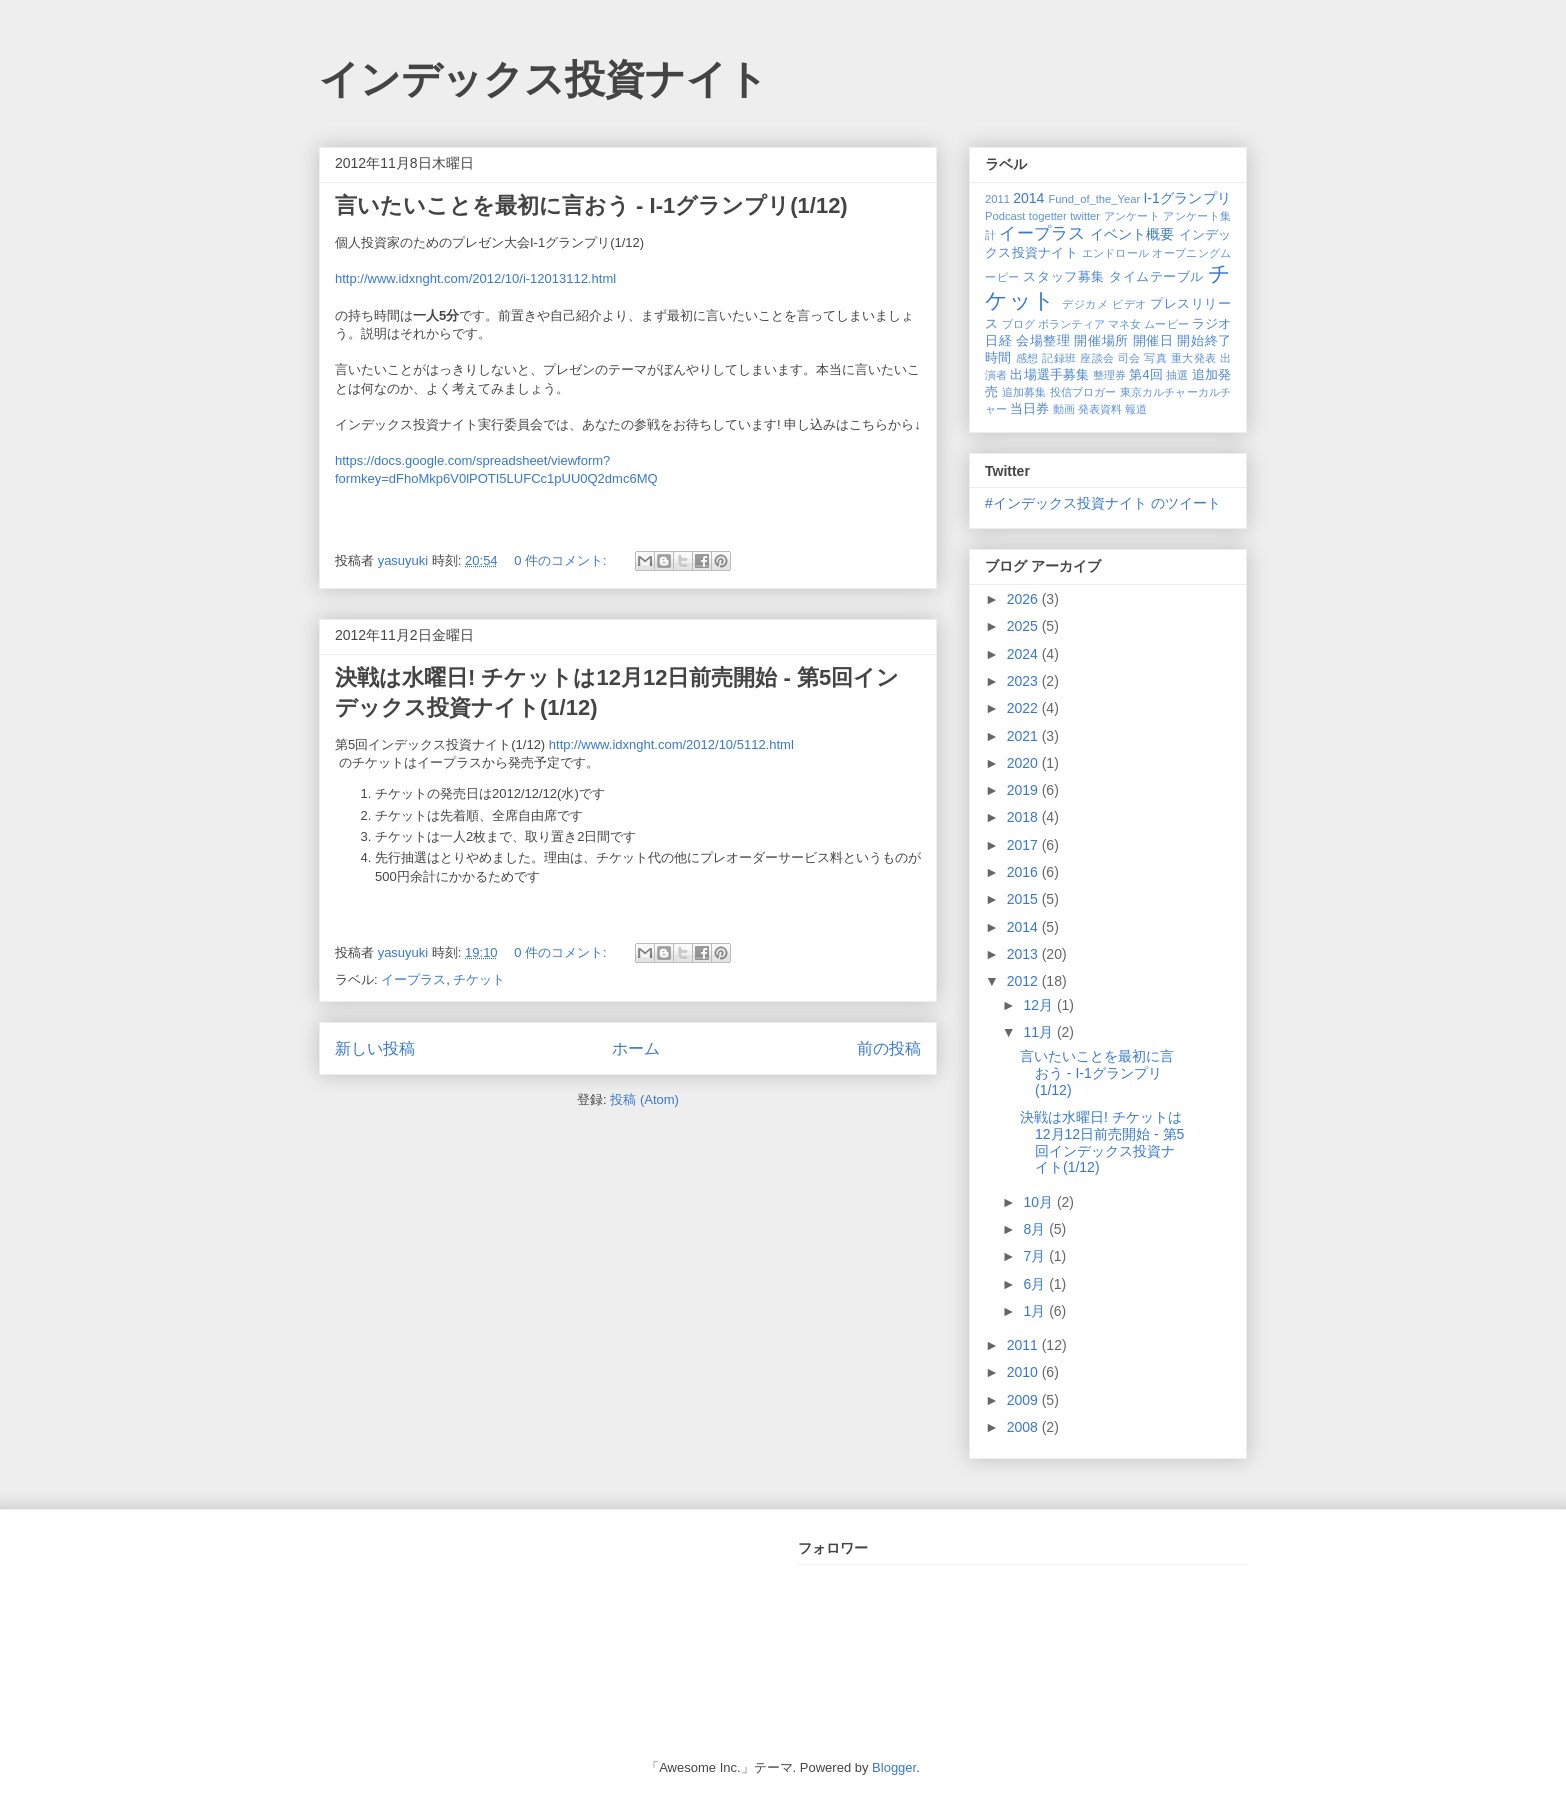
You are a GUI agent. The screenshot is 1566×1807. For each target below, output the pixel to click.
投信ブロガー (1083, 392)
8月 (1036, 1229)
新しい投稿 (375, 1048)
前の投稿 (889, 1048)
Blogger (894, 1767)
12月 (1039, 1005)
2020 (1024, 763)
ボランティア (1071, 324)
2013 (1024, 954)
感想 (1027, 358)
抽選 (1177, 375)
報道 (1136, 409)
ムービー (1166, 324)
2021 (1024, 736)
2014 (1028, 198)
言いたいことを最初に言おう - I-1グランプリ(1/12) (591, 205)
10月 (1039, 1202)
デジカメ (1085, 304)
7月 (1036, 1256)
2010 (1024, 1372)
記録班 (1059, 358)
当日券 (1029, 409)
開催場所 (1101, 341)
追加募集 (1024, 392)
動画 (1064, 409)
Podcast (1005, 216)
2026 (1024, 599)
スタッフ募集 (1063, 277)
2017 (1024, 845)
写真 (1155, 358)
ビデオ (1129, 304)
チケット (479, 979)
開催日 (1153, 341)
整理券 (1109, 375)
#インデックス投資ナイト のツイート (1103, 503)
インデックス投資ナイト (543, 79)
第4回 (1145, 375)
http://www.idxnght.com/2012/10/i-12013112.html (475, 278)
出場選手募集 (1049, 375)
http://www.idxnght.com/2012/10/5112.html (671, 744)
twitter (1085, 216)
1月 (1036, 1311)
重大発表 (1194, 358)
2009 (1024, 1400)
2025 (1024, 626)
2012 (1024, 981)
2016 (1024, 872)
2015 (1024, 899)
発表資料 (1100, 409)
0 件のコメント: (562, 560)
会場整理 (1043, 341)
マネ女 (1124, 324)
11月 (1039, 1032)
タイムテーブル (1156, 277)
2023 (1024, 681)
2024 (1024, 654)
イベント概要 (1132, 234)
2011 (997, 199)
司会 (1129, 358)
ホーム (636, 1048)
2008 (1024, 1427)
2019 (1024, 790)
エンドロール (1116, 253)
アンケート (1132, 216)
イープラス (413, 979)
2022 (1024, 708)
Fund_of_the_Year (1094, 199)
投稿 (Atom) (644, 1099)
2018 (1024, 817)
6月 (1036, 1284)
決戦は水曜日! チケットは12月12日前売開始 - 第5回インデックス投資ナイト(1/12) (1102, 1142)
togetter (1048, 216)
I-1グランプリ (1187, 198)
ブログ (1018, 324)
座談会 (1097, 358)
